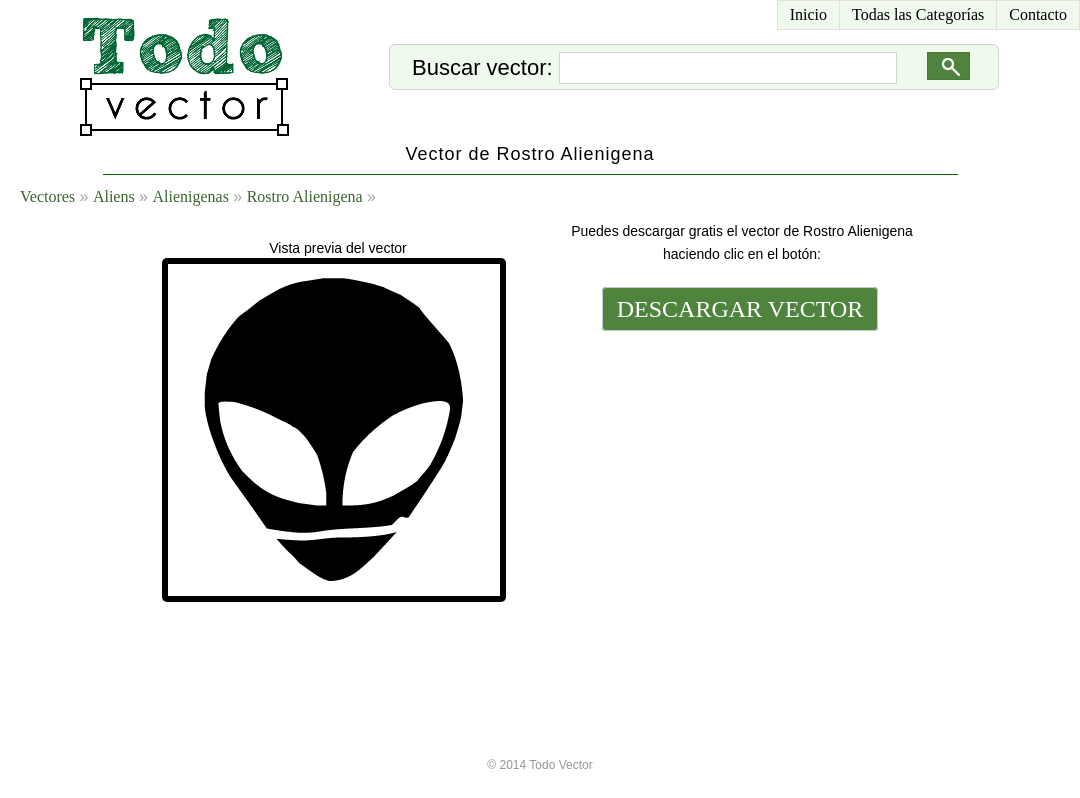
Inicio (808, 14)
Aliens (114, 196)
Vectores (47, 196)
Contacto (1038, 14)
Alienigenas (190, 196)
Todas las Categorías (918, 14)
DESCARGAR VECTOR (740, 309)
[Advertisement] (738, 472)
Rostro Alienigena (305, 196)
